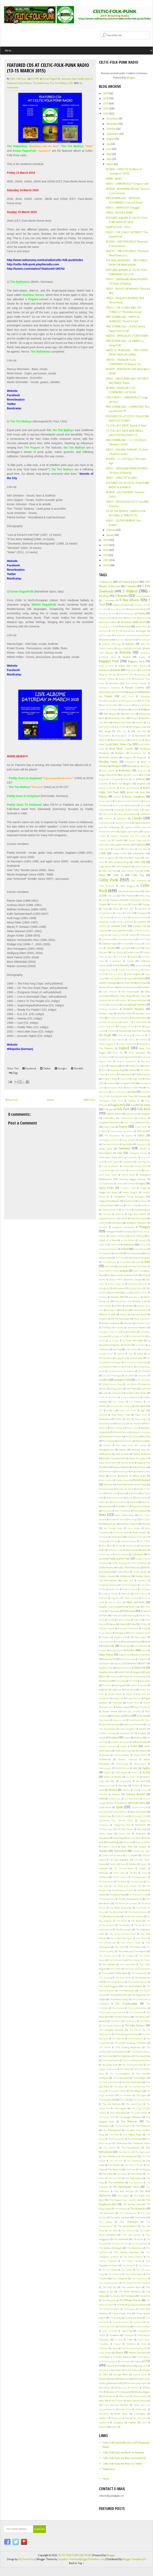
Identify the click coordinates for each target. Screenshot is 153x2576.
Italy (74, 78)
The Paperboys (134, 2160)
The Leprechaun (134, 2104)
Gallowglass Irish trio (109, 1140)
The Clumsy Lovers (108, 1955)
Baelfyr (142, 657)
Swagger (142, 1846)
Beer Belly (145, 700)
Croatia (133, 956)
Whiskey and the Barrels (126, 2387)
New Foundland (122, 1510)
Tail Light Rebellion (119, 1859)
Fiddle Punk (125, 1074)
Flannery (142, 1096)
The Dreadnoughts (126, 2003)
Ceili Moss (129, 849)
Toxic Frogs (127, 2330)
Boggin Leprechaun (108, 774)
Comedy (103, 930)
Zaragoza (118, 2422)
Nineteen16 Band (117, 1519)
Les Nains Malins (125, 1366)
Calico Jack (108, 814)
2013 (105, 545)
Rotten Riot (133, 1702)
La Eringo (113, 1340)
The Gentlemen (118, 2051)
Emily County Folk (127, 1044)
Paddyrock (125, 1576)
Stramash (140, 1833)
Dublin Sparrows (107, 1026)
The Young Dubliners (109, 2309)
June (109, 149)
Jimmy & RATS (116, 1279)
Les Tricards (144, 1371)
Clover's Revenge (124, 921)
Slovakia (103, 1794)
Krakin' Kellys (129, 1331)
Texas (144, 1872)
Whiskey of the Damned (118, 2391)
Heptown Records (109, 1209)
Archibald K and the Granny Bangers (132, 635)
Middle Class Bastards (114, 1458)
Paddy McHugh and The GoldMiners (129, 1563)
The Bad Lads (136, 1881)
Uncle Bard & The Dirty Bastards (115, 2357)
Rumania (116, 1715)
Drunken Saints (139, 1017)
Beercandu (126, 705)
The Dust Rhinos (121, 2016)
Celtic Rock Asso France (129, 891)
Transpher (114, 2335)
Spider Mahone (119, 1811)
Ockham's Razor (128, 1541)
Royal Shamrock (142, 1707)
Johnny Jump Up (116, 1284)
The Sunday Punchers (126, 2252)
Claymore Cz (105, 921)
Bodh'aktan (125, 770)
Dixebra (123, 1000)
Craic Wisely (117, 952)
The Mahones (129, 2121)
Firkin (133, 1092)
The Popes (122, 2173)
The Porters (136, 2173)
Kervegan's (111, 1310)
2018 (105, 98)
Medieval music (125, 1441)
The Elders (115, 2021)
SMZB (102, 1798)
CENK (104, 900)
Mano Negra (141, 1419)
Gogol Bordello (130, 1157)
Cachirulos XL (121, 809)
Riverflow (106, 1685)
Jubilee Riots (136, 1288)
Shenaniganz (105, 1768)
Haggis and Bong (108, 1192)
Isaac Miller (125, 1262)
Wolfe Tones (125, 2409)
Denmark (141, 982)
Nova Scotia (133, 1528)
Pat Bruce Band (129, 1589)
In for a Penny (137, 1235)
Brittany (103, 796)
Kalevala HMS (117, 1296)
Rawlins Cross (106, 1667)
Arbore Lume (105, 635)
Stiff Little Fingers (125, 1829)
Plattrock (137, 1619)
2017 (105, 103)
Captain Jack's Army (129, 831)
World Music (121, 2413)
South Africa (138, 1803)
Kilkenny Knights (107, 1314)
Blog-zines (130, 761)
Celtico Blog (144, 895)
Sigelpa (146, 1768)
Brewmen (103, 783)
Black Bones (136, 740)
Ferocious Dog (117, 1070)
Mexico (122, 1449)
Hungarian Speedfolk (123, 1227)
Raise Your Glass (127, 1659)
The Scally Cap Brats (119, 2217)
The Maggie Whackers (130, 2117)
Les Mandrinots (106, 1366)
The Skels (113, 2230)
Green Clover (120, 1170)
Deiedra (140, 978)
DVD (139, 1026)
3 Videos (130, 591)
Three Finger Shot (121, 2313)
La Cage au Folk (118, 1336)
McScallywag (109, 1441)
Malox (118, 1419)
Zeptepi (132, 2422)
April (109, 159)
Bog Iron (142, 770)
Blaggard (127, 757)
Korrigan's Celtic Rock (109, 1332)
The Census (141, 1938)
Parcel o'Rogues (129, 1585)
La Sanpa (140, 1345)
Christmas (142, 908)
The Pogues (144, 2169)
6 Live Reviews (143, 595)
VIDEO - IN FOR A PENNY (119, 212)
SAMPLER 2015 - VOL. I (118, 227)
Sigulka (107, 1772)
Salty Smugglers (128, 1729)
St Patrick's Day (121, 1816)
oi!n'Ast (118, 1545)
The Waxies (130, 2295)
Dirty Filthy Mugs (123, 995)
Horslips (103, 1227)
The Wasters (115, 2296)
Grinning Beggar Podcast (132, 1179)
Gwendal (131, 1183)
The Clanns (135, 1946)
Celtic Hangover (123, 866)
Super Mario (127, 1846)
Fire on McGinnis (119, 1092)
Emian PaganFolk (51, 78)
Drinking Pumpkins (108, 1009)
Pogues (111, 1624)
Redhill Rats (124, 1672)
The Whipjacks (109, 2300)
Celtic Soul (112, 895)
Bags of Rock (106, 665)
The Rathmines (41, 83)
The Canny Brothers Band (122, 1934)
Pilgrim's (115, 1598)
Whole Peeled (140, 2396)
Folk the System (114, 1113)
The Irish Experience (109, 2082)
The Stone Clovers (120, 2243)
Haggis (143, 1188)
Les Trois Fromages (112, 1375)
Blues (129, 766)
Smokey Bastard (135, 1794)
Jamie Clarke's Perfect (109, 1270)
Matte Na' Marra (120, 1432)
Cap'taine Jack (105, 823)
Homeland (116, 1222)
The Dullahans (136, 2012)
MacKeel (103, 1414)
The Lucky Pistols (138, 2112)
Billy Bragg (104, 731)
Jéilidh (145, 1275)
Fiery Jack (124, 1079)
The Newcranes (142, 2152)
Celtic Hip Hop (109, 870)
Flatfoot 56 (133, 1100)
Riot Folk (133, 1681)
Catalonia (140, 844)
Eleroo (132, 1039)
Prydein (106, 1637)
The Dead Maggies (108, 1986)
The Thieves (144, 2265)
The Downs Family (118, 1999)
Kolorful (119, 1327)
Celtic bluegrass (106, 857)
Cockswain (141, 921)
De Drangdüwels (116, 978)
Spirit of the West (138, 1811)
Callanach (122, 818)
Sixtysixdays (126, 1781)
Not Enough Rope (113, 1528)
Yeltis (127, 2418)
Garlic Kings (144, 1139)
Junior (127, 1292)
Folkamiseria (127, 1118)
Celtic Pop (138, 875)
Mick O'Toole (122, 1453)
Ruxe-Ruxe (104, 1720)
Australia (125, 652)
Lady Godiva (131, 1349)
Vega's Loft (143, 2365)
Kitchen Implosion (110, 1323)
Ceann (116, 848)
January (110, 535)
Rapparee (143, 1659)
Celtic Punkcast (106, 886)
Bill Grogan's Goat (137, 726)
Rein (104, 1676)
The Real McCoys (123, 2191)
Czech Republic (121, 965)
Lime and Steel (143, 1380)
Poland (122, 1624)
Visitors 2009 (140, 2374)
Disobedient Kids (107, 1000)
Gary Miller (127, 1144)
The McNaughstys (112, 2130)
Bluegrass (116, 766)
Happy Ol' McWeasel (109, 1200)
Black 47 (103, 739)
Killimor (124, 1314)
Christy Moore (105, 913)
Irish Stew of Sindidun (139, 1257)
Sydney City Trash (141, 1851)
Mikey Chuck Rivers (108, 1462)
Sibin (135, 1768)
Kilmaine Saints (139, 1314)
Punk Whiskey (141, 1646)
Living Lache (116, 1388)
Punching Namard (132, 1641)
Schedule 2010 (127, 1733)
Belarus (124, 709)
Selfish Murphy (139, 1741)
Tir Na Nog (115, 2317)
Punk (147, 1641)
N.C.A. (129, 1497)
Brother (117, 796)
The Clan (119, 1946)
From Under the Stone (121, 1131)
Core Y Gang (144, 939)
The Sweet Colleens (133, 2256)
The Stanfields (121, 2239)
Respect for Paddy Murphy (135, 1676)
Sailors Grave (119, 1720)
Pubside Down (106, 1641)
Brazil (141, 779)
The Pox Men (114, 2178)
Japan (125, 1270)
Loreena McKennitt (130, 1397)
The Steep (138, 2239)
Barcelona (114, 683)
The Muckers (121, 2143)
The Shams (105, 2221)
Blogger (131, 77)
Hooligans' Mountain (136, 1222)
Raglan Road (125, 1654)
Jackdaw (121, 1266)
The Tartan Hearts (131, 2261)
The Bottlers (124, 1925)
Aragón (142, 630)
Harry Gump (132, 1205)
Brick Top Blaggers (121, 783)
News (102, 1515)
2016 (105, 108)
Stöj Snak (141, 1829)
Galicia (141, 1135)
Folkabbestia (131, 1113)
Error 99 (117, 1052)
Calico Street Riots (126, 814)
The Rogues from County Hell (125, 2199)
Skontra (112, 1790)
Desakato (145, 987)
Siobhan (135, 1772)
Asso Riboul (144, 639)
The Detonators (127, 1990)
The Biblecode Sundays (126, 1903)
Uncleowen (125, 2361)
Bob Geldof (108, 770)
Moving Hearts (123, 1480)
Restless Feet (105, 1680)
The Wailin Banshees (129, 2291)
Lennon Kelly (136, 1358)
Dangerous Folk (107, 969)
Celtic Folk (139, 862)
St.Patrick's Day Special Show (116, 1820)
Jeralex (102, 1279)
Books (145, 775)
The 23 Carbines (120, 1877)
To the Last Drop (133, 2317)
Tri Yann (119, 2339)
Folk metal (144, 1105)
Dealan (130, 978)
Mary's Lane (132, 1428)
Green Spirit (128, 1174)
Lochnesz (145, 1388)
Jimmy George (134, 1279)
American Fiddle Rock (133, 622)
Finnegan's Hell (127, 1083)
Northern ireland (128, 1523)
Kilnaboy (103, 1318)
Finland (111, 1083)
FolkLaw (142, 1118)
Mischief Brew (127, 1462)
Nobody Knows (108, 1523)
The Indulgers (140, 2077)
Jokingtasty (104, 1288)
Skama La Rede (107, 1785)
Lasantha (62, 2559)
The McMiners (143, 2125)
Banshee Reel (127, 674)
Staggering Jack (122, 1824)
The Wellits (144, 2296)
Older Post (89, 1100)
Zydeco (114, 2426)
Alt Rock (144, 617)
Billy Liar (121, 731)
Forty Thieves (130, 1122)
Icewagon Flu (112, 1231)
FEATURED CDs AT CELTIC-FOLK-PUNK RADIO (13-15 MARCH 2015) (48, 68)
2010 (106, 560)
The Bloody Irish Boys (109, 1916)
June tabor (115, 1292)
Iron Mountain (109, 1262)
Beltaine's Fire (128, 713)
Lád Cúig (117, 1349)
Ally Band (119, 617)
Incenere (142, 1240)
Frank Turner (141, 1127)
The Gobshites (124, 2055)
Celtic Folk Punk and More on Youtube (123, 2452)
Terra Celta (119, 1872)
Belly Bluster (110, 713)
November (112, 124)
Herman (107, 1214)
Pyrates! (103, 1650)
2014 (105, 540)
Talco (136, 1859)
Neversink (107, 1510)
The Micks (114, 2134)
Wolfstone (104, 2413)
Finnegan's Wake (115, 1087)
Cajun (147, 809)
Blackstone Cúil (138, 753)
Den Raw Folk (127, 982)
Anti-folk (115, 631)
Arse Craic (120, 639)
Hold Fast (103, 1222)
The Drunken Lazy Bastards (112, 2012)
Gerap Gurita (105, 1148)
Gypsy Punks (106, 1188)
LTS (101, 1410)
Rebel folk (139, 1667)
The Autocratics (106, 1881)
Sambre (142, 1728)
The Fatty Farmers (135, 2025)
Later (130, 1353)
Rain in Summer (142, 1654)
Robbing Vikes (106, 1689)
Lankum (120, 1353)
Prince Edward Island (139, 1633)
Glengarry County (138, 1153)
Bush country (118, 805)
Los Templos (135, 1401)
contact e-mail (118, 935)
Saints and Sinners (132, 1724)
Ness (126, 1506)
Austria (126, 657)
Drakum (103, 1004)
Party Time (114, 1589)
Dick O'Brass (110, 991)
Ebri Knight (105, 1035)
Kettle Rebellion (140, 1310)
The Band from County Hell (127, 1886)
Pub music (140, 1637)
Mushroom (112, 1493)
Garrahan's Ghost (110, 1144)
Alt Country (132, 617)
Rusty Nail (142, 1715)
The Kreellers (125, 2095)
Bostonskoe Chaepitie (109, 779)
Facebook (29, 1068)
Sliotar (144, 1790)
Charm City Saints (119, 904)
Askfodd (132, 639)
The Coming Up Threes (139, 1960)
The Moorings (134, 2138)
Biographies (105, 735)
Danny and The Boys (129, 969)
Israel (137, 1262)
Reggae (136, 1672)
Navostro (145, 1502)
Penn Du (125, 1593)
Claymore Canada (139, 917)
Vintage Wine (120, 2374)
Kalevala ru (134, 1297)
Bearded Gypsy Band (126, 700)
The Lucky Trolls (107, 2117)
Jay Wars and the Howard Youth (122, 1275)
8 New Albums (129, 600)
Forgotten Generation (109, 1122)
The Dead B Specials (138, 1982)
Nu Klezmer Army (120, 1532)
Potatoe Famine (107, 1628)
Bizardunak (140, 735)
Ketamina (124, 1310)
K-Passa (103, 1297)
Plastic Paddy (124, 1619)
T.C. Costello (132, 1855)
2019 (105, 93)
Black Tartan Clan (122, 744)
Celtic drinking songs (118, 862)
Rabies (144, 1650)
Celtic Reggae (127, 885)
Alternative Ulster (108, 622)
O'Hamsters (117, 1536)
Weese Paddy (116, 2383)
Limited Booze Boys (112, 1384)
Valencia (129, 2365)
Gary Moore (142, 1144)
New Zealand (140, 1510)
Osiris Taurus (105, 1554)
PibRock (103, 1598)
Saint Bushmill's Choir (139, 1720)
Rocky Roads (115, 1694)
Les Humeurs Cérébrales (135, 1362)
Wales (112, 2378)
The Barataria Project (122, 1890)
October (111, 128)
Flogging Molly (118, 1105)
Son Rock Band (131, 1798)
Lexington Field (122, 1379)
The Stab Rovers (131, 2235)
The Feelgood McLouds (111, 2029)
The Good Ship (142, 2055)
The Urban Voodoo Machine (136, 2283)
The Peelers (114, 2165)
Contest (132, 935)
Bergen (134, 718)
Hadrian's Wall (128, 1188)
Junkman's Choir (140, 1292)
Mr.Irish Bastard (141, 1480)
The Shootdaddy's (127, 2226)
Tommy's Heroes (120, 2322)
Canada (137, 818)
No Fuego (133, 1519)
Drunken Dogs (106, 1013)
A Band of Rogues (121, 604)
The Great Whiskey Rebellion (136, 2060)
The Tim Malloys (58, 83)
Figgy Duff (137, 1079)
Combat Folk (139, 926)
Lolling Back (117, 1393)
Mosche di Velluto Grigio (133, 1475)
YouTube (24, 2542)
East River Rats (139, 1030)
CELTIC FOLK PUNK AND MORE (74, 2555)
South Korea (105, 1807)
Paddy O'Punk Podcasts (128, 1567)
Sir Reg (146, 1772)
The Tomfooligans (134, 2274)
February (111, 530)
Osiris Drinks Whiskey (136, 1549)
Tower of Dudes (110, 2331)
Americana (124, 626)
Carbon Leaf (105, 840)
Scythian (138, 1737)
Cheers (134, 904)
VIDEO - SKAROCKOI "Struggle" (123, 207)
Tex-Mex (133, 1872)
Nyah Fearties (140, 1532)
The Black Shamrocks (120, 1907)
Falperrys (113, 1065)
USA (70, 83)
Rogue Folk (118, 1698)
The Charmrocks (107, 1942)
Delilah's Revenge (107, 982)
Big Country (120, 727)
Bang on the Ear (107, 674)
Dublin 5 (126, 1022)
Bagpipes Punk (109, 661)
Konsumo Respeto (137, 1327)
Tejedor (144, 1864)
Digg (13, 1073)
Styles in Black (109, 1846)
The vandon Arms (131, 2287)
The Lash (124, 2099)
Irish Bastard (105, 1253)
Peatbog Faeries (110, 1593)
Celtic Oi (118, 875)
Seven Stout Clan (123, 1750)
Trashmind (129, 2335)
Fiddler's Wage (110, 1079)
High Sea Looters (137, 1214)
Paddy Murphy (106, 1567)
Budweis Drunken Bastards (128, 801)
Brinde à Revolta (107, 788)
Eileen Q (139, 1035)
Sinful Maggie (121, 1772)
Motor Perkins (105, 1480)
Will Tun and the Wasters (113, 2404)
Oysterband (137, 1554)
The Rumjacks (138, 2208)
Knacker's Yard (143, 1323)
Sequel (123, 1746)
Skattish (136, 1785)
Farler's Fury (134, 1065)
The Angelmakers (139, 1877)
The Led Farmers (111, 2103)
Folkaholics (109, 1118)
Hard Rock (129, 1200)
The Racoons (135, 2182)
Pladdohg (131, 1615)
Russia (128, 1715)
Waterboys (124, 2378)
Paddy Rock (109, 2469)
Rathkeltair (131, 1663)
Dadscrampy (141, 965)
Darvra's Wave (116, 974)
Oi (111, 1545)
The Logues (120, 2108)
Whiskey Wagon (142, 2391)
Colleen (102, 926)
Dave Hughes (133, 974)
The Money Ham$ (116, 2139)
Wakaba (103, 2379)
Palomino (142, 1580)
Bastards (133, 691)
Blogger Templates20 (134, 2559)
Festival (132, 1070)
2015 (105, 113)
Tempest (103, 1868)
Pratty (144, 1628)
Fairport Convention (126, 1061)
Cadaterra (136, 809)
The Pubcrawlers (133, 2178)
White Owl (124, 2396)
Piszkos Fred (117, 1615)
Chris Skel (129, 908)
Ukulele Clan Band (138, 2352)
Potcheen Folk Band (128, 1628)
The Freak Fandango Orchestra (130, 2042)
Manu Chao (121, 1423)
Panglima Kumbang (108, 1585)
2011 (105, 555)
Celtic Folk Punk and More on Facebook (124, 2458)
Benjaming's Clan (117, 718)
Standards (140, 1824)
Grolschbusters (106, 1183)
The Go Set (107, 2055)
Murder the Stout (125, 1489)
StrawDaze (104, 1837)
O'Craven (103, 1537)
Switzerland (120, 1851)
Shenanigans (140, 1763)
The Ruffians (121, 2208)
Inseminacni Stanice (108, 1249)
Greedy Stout (140, 1166)
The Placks (130, 2169)
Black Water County (121, 748)
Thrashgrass (130, 2309)
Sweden (103, 1851)
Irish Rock (120, 1257)
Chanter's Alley (116, 899)
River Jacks (145, 1680)
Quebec (130, 1650)
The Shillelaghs (129, 2221)
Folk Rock (143, 1109)
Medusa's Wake (142, 1440)
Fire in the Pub (134, 1087)
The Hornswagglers (120, 2073)
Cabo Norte (104, 809)
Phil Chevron (141, 1593)
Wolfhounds (141, 2409)
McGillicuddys (132, 1436)
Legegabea (120, 1358)
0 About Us (105, 582)
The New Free (125, 2152)
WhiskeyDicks (109, 2396)
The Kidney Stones (117, 2091)
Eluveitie (143, 1039)
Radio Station (25, 83)
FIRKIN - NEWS (114, 178)
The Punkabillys (116, 2182)
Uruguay (138, 2361)
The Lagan (141, 2095)
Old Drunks (131, 1545)
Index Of (103, 1244)
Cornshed (125, 943)
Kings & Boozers (142, 1318)
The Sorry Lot (128, 2230)
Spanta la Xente (139, 1807)
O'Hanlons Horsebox (137, 1537)
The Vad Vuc (109, 2287)
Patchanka (145, 1589)
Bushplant (132, 805)
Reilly (147, 1672)
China (116, 908)
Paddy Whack (123, 1571)
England (124, 1048)
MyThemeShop (26, 2559)
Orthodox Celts (115, 1550)
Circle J (128, 913)
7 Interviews (109, 600)
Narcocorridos (119, 1502)
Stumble (77, 1068)
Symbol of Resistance (112, 1855)
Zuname (103, 2426)
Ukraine (119, 2352)
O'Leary (102, 1541)
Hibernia (119, 1214)
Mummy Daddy (106, 1489)
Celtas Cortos (120, 853)
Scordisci (142, 1733)
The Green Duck (109, 2064)
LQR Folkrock (141, 1405)
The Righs (123, 2195)
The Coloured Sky (116, 1960)
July (108, 144)
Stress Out (128, 1842)
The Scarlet (140, 2217)
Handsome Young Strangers (129, 1196)
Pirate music (113, 1611)
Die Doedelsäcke (130, 991)
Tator (122, 1864)
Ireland (124, 1249)
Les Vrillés (129, 1375)
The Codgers (127, 1955)
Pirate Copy (134, 1606)
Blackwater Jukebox (108, 757)
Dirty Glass (141, 995)
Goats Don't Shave (108, 1157)
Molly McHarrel (106, 1471)
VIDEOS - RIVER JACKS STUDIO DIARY (127, 335)
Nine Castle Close (124, 1515)
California (145, 814)
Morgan (113, 1475)
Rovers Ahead (123, 1707)
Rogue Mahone (134, 1698)
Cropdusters (115, 961)
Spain (119, 1807)
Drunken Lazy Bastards (118, 1017)
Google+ (61, 1068)
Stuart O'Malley (143, 1842)
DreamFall (114, 1004)
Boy (133, 779)
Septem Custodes (107, 1746)
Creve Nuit (122, 956)
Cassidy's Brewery (122, 844)
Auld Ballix (137, 648)
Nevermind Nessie (141, 1506)
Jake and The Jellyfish (138, 1266)
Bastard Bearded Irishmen (112, 691)
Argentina (106, 639)
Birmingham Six (123, 735)
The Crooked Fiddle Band (114, 1973)
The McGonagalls (123, 2125)
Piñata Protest (131, 1598)
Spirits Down (105, 1816)
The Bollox (121, 1920)
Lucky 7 (110, 1410)
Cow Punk (125, 947)
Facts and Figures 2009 (125, 1057)
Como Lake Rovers (120, 930)
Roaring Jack (120, 1685)
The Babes (121, 1881)
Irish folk (118, 1253)
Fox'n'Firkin (144, 1122)
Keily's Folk (140, 1301)
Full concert (143, 1131)
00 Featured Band (128, 582)
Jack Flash (109, 1266)
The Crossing (105, 1977)
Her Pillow (126, 1209)
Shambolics (141, 1750)
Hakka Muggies (130, 1192)
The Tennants (128, 2265)
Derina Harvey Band (128, 987)
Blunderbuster (143, 766)
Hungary (144, 1227)
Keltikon (129, 1305)
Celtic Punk (108, 880)
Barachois (142, 674)
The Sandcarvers (128, 2213)
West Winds (104, 2387)
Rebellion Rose (106, 1672)
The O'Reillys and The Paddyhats (119, 2156)
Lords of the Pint (108, 1397)
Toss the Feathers (142, 2326)
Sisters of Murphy (113, 1776)
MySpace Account (114, 1497)
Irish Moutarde (134, 1253)
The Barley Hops (117, 1894)
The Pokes (108, 2173)
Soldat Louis (114, 1798)
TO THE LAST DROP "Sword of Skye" (126, 425)
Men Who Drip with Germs (131, 1445)
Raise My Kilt (109, 1659)
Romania (117, 1702)
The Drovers (118, 2008)
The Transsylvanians (109, 2283)
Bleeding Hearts (108, 761)
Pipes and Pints (135, 1602)
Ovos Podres (121, 1554)
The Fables (144, 2021)
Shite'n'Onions (122, 1768)
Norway (146, 1523)
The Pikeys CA (115, 2169)
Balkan (121, 665)
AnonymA (103, 631)
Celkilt (102, 853)
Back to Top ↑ (76, 2563)
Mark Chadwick (117, 1428)
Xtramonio (116, 2418)
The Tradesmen (139, 2278)
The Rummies (106, 2213)
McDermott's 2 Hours (112, 1436)
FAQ (124, 1065)
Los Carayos (118, 1401)
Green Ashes (105, 1170)
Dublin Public (141, 1022)
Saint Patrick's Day (110, 1724)
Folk (133, 1104)
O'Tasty (113, 1541)
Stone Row (125, 1833)
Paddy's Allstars (140, 1571)
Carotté (118, 840)
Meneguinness (106, 1449)
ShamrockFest (140, 1755)
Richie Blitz (120, 1681)
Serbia (133, 1746)
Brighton (142, 783)
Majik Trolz (141, 1414)
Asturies (129, 644)
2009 (106, 565)
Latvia (140, 1353)
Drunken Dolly (124, 1013)
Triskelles (130, 2344)
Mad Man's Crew (121, 1414)
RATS (143, 1663)
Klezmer (128, 1323)
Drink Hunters (138, 1004)
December (112, 118)
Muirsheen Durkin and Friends (132, 1484)
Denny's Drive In (107, 987)
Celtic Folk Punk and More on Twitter (122, 2463)
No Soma (145, 1519)
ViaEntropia (104, 2370)
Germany (66, 78)
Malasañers (104, 1419)
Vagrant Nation (114, 2365)
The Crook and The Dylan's (137, 1968)
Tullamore (104, 2348)
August (110, 139)
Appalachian (129, 631)
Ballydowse (131, 670)
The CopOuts (108, 1964)
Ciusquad (141, 913)
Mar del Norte (136, 1423)
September (113, 134)
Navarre (133, 1501)
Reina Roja (114, 1676)
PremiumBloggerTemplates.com (87, 2559)
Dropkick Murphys (133, 1009)
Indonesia (128, 1244)
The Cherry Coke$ (130, 1942)
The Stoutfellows (140, 2243)
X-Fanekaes (139, 2413)
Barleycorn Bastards (109, 687)
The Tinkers (127, 2269)
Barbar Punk (125, 679)
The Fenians (135, 2030)
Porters (144, 1624)
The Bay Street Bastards (130, 1898)
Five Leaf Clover (126, 1096)
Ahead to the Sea (107, 613)
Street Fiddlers (134, 1838)
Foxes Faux (109, 1126)
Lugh (142, 1410)
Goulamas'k (128, 1161)
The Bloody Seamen (133, 1916)
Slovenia (116, 1794)
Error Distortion (137, 1052)
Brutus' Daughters (135, 796)
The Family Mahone (111, 2025)
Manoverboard (106, 1423)
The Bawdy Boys (107, 1899)
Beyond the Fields (122, 722)
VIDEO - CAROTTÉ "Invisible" (122, 477)
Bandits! (144, 670)
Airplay (141, 613)
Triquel (117, 2344)
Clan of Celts (105, 917)
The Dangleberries (116, 1982)
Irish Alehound (141, 1249)
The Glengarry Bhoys (140, 2051)
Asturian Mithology (111, 644)
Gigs (119, 1153)
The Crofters (115, 1968)
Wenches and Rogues (137, 2383)
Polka (133, 1624)
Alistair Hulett (105, 617)
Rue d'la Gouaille (131, 1711)
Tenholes (103, 1872)
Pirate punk (129, 1611)
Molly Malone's (139, 1467)
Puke (118, 1641)
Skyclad (126, 1790)
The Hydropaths (120, 2077)
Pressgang (120, 1632)
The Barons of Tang (138, 1894)
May (109, 154)
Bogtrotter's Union (130, 775)
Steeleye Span (106, 1829)
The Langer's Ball (107, 2099)
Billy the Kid (138, 731)
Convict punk (107, 939)
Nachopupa (142, 1497)
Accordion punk (118, 609)
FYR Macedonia (112, 1135)
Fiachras (112, 1074)
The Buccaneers (123, 1929)
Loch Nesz (132, 1388)
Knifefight (106, 1327)
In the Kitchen (128, 1240)
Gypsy (142, 1183)
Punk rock (125, 1645)
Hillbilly (124, 1218)
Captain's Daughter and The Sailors (128, 836)
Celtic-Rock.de (127, 895)
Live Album (131, 1384)
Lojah (105, 1393)
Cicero (119, 913)
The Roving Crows (132, 2204)
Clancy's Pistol (121, 917)
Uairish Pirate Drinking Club (134, 2348)
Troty (143, 2344)
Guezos (120, 1183)
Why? (102, 2400)
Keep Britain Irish (123, 1301)
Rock (119, 1689)
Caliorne (108, 818)
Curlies (130, 961)
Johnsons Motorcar (137, 1284)
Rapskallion (104, 1663)
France (123, 1126)
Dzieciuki (123, 1030)
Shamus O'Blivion (127, 1759)
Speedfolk (104, 1811)
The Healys (125, 2069)
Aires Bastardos (126, 613)
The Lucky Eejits (118, 2112)
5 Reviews (121, 596)
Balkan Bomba (139, 665)
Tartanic (113, 1864)
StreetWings (113, 1842)
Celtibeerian (139, 853)
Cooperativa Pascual (126, 939)
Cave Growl (104, 849)
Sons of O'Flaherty (118, 1802)
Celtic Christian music (129, 857)
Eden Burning (125, 1035)
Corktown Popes (109, 943)
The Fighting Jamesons (126, 2034)
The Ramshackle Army (126, 2187)
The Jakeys (119, 2086)
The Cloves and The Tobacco (132, 1951)
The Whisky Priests (130, 2300)
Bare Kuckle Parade (136, 683)
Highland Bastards (108, 1218)
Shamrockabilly (121, 1755)
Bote (126, 779)
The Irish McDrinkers (131, 2082)
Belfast (135, 709)
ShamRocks (104, 1759)
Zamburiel (104, 2422)
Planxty (110, 1619)
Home (50, 1100)
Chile (105, 908)
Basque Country (134, 687)
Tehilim (132, 1864)
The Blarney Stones (137, 1912)
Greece (126, 1166)
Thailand (103, 1877)
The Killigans (135, 2090)
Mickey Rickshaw (141, 1453)
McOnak (146, 1436)
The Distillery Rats (118, 1994)
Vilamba (117, 2370)
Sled (135, 1790)
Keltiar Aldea (105, 1305)
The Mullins (109, 2147)
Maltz (128, 1419)
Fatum (147, 1065)
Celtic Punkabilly (138, 880)
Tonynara (137, 2322)
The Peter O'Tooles (133, 2165)
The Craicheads (127, 1964)
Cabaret (143, 805)
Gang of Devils (129, 1140)
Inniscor (144, 1244)
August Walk (122, 648)
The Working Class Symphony (132, 2304)
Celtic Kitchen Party (130, 871)
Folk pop (108, 1109)
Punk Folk (108, 1646)
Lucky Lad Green (127, 1410)
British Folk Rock (136, 792)
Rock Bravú (130, 1689)
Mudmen (108, 1484)
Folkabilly (145, 1113)
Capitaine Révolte (123, 823)
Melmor (107, 1445)
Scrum (127, 1737)
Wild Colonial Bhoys (137, 2400)
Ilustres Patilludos (118, 1236)
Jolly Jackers (118, 1288)
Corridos (137, 943)
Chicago (146, 904)
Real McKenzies (123, 1667)
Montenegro (122, 1471)
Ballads (116, 670)
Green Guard (135, 1170)
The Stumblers (134, 2247)
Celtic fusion (105, 866)
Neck (118, 1506)
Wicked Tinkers (116, 2400)
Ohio (103, 1545)
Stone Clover (106, 1833)
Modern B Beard (120, 1467)
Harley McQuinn (107, 1205)
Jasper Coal (138, 1270)
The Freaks (104, 2047)
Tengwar (142, 1868)
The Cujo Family (123, 1977)
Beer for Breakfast (109, 705)
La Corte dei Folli (137, 1336)
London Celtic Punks (136, 1392)
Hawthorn (145, 1205)
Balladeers (104, 670)
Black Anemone (118, 739)
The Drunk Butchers (137, 2008)
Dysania (112, 1031)
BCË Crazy (128, 696)
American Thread (107, 626)
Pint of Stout (115, 1602)
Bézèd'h (139, 722)
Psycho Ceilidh (122, 1637)
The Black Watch (116, 1912)
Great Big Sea (143, 1161)
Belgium (145, 709)
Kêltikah (118, 1305)
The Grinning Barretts (132, 2064)
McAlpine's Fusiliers (140, 1432)
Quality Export (116, 1650)
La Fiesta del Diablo (132, 1340)
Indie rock (115, 1244)
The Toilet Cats (115, 2274)
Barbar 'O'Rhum (107, 679)
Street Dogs (118, 1837)
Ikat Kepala (127, 1231)
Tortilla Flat (124, 2326)
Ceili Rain (142, 849)
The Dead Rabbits (132, 1986)
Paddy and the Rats (119, 1558)
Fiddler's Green (142, 1074)
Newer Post (11, 1100)
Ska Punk (140, 1781)
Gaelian (129, 1135)
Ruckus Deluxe (109, 1711)
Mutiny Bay (134, 1493)
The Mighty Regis (132, 2134)
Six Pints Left (132, 1776)
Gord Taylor (113, 1161)
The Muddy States (141, 2143)
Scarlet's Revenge (107, 1733)
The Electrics (130, 2021)
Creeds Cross (132, 952)
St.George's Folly (139, 1816)
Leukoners (143, 1375)
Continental (144, 935)
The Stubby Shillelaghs (110, 2247)
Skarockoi (122, 1785)
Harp (120, 1205)
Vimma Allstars (132, 2370)
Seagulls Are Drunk (120, 1742)
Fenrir (104, 1070)
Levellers (104, 1379)
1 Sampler (131, 586)
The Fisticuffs (118, 2038)
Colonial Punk (118, 926)
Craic (137, 947)
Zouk (144, 2422)
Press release (105, 1633)
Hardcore (143, 1201)
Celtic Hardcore (142, 866)
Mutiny (123, 1493)
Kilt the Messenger (120, 1318)
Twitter (45, 1068)
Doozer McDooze (138, 1000)
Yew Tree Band (140, 2418)
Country (110, 948)
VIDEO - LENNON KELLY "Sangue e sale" (127, 183)
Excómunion (105, 1057)
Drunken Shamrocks (109, 1022)
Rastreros (118, 1663)
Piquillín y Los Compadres (112, 1606)
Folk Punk (123, 1109)
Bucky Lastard (105, 801)
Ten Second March (124, 1868)
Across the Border (138, 609)
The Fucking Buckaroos (127, 2047)
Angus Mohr (141, 626)
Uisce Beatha (105, 2352)
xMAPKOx (103, 2418)
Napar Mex (104, 1502)
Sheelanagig (122, 1763)
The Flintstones (135, 2038)
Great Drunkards (110, 1166)
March (110, 164)
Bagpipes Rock (136, 661)
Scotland (114, 1737)
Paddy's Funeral (107, 1576)
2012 (105, 550)
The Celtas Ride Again (121, 1938)
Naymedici (106, 1506)
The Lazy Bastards (141, 2099)
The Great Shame (110, 2060)
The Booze (136, 1920)
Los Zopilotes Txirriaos (121, 1406)
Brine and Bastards (129, 788)
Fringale (103, 1131)
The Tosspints (119, 2278)
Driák (124, 1004)
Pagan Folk (127, 1580)
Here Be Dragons (142, 1209)
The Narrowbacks (130, 2147)
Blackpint (119, 753)
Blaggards (142, 757)
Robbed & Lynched (139, 1685)
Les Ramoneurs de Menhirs (121, 1371)
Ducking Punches (126, 1026)
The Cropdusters (139, 1973)
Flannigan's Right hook (111, 1100)
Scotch (102, 1737)
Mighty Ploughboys (138, 1458)
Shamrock (104, 1754)
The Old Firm (116, 2160)
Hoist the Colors (138, 1218)
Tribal (130, 2339)
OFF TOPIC (144, 1541)
